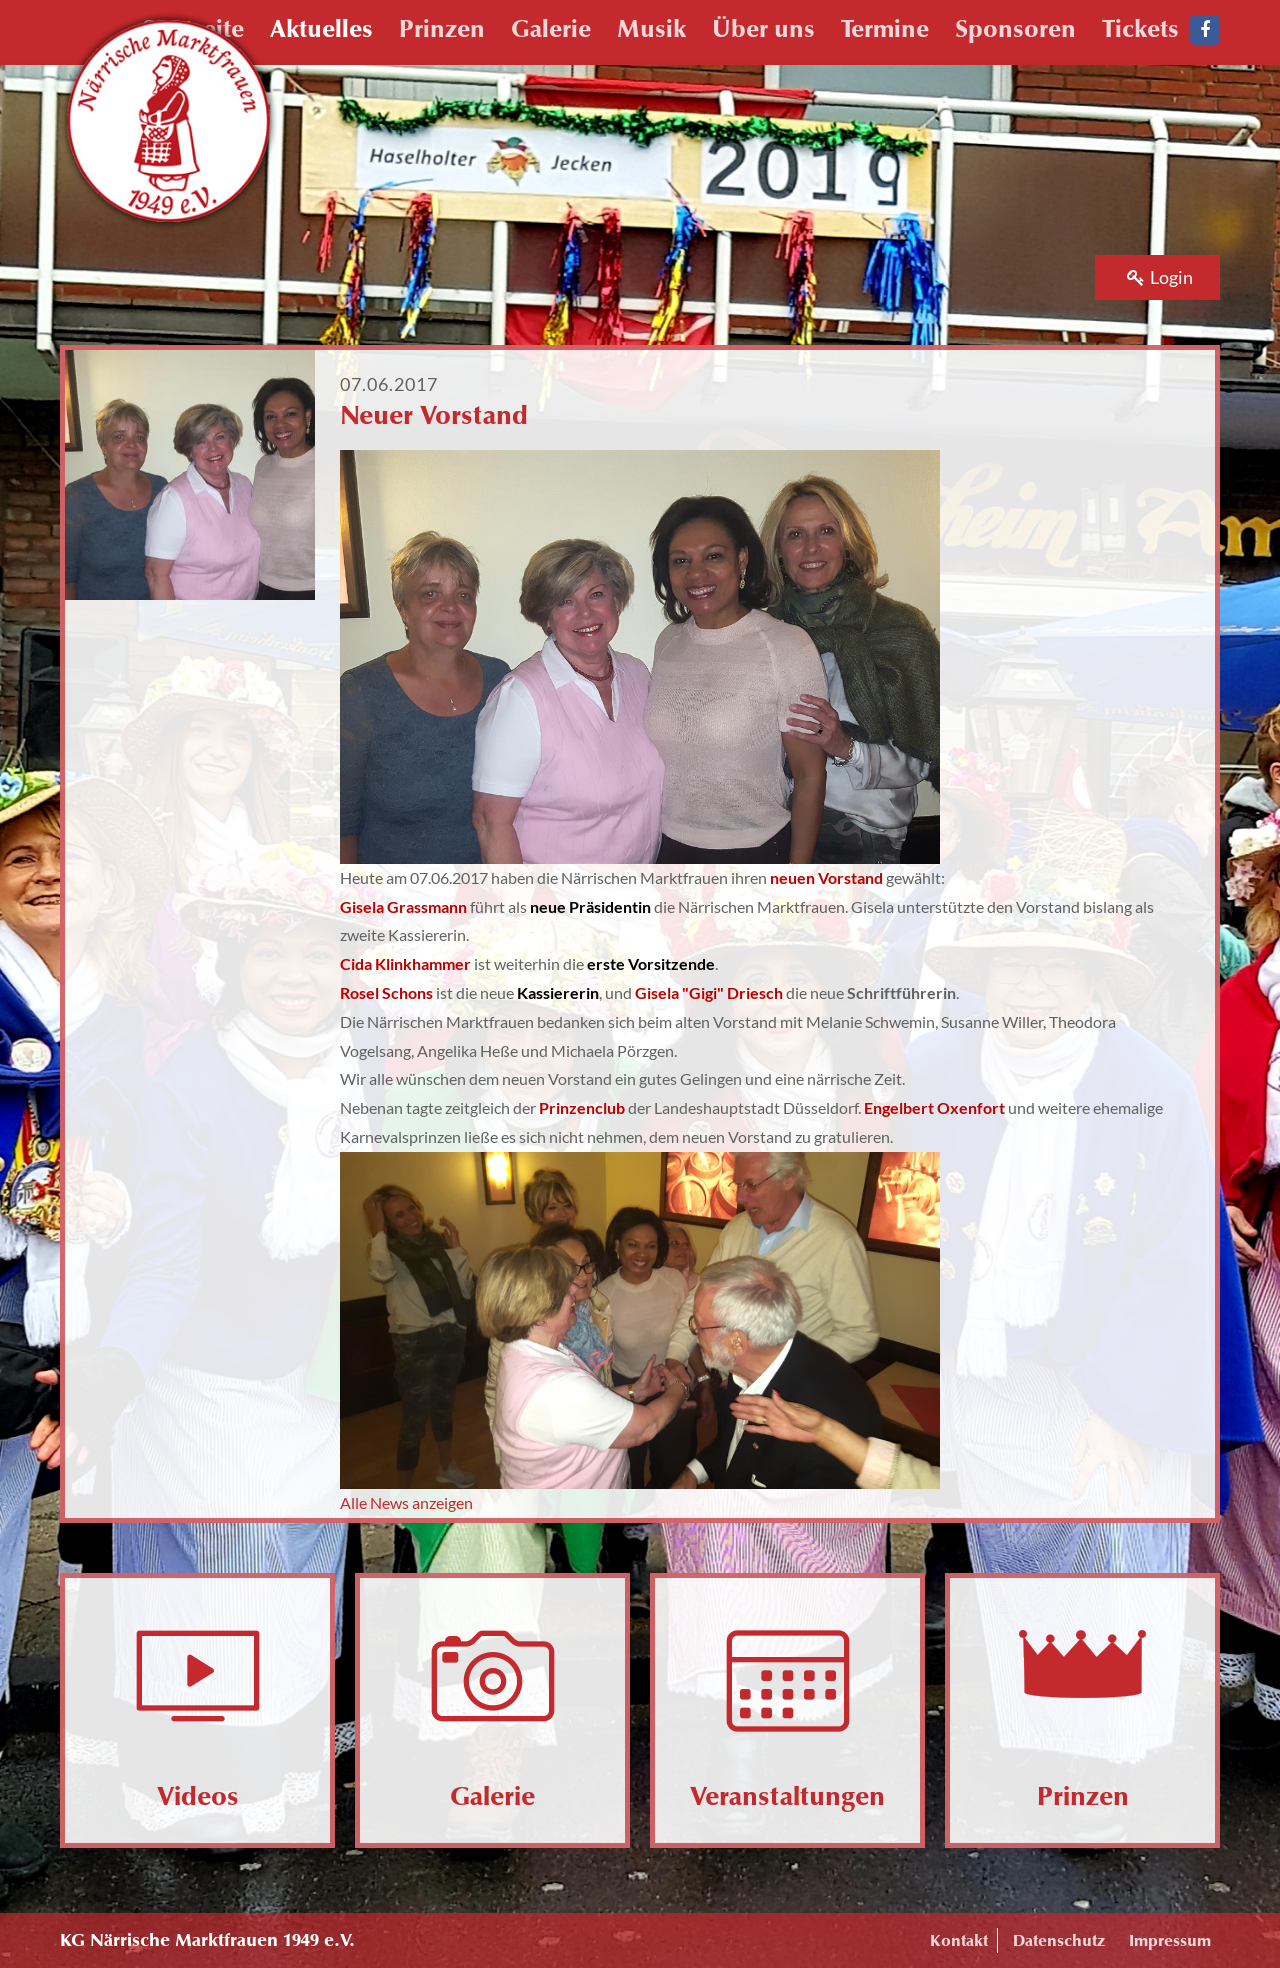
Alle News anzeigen (406, 1502)
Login (1160, 277)
